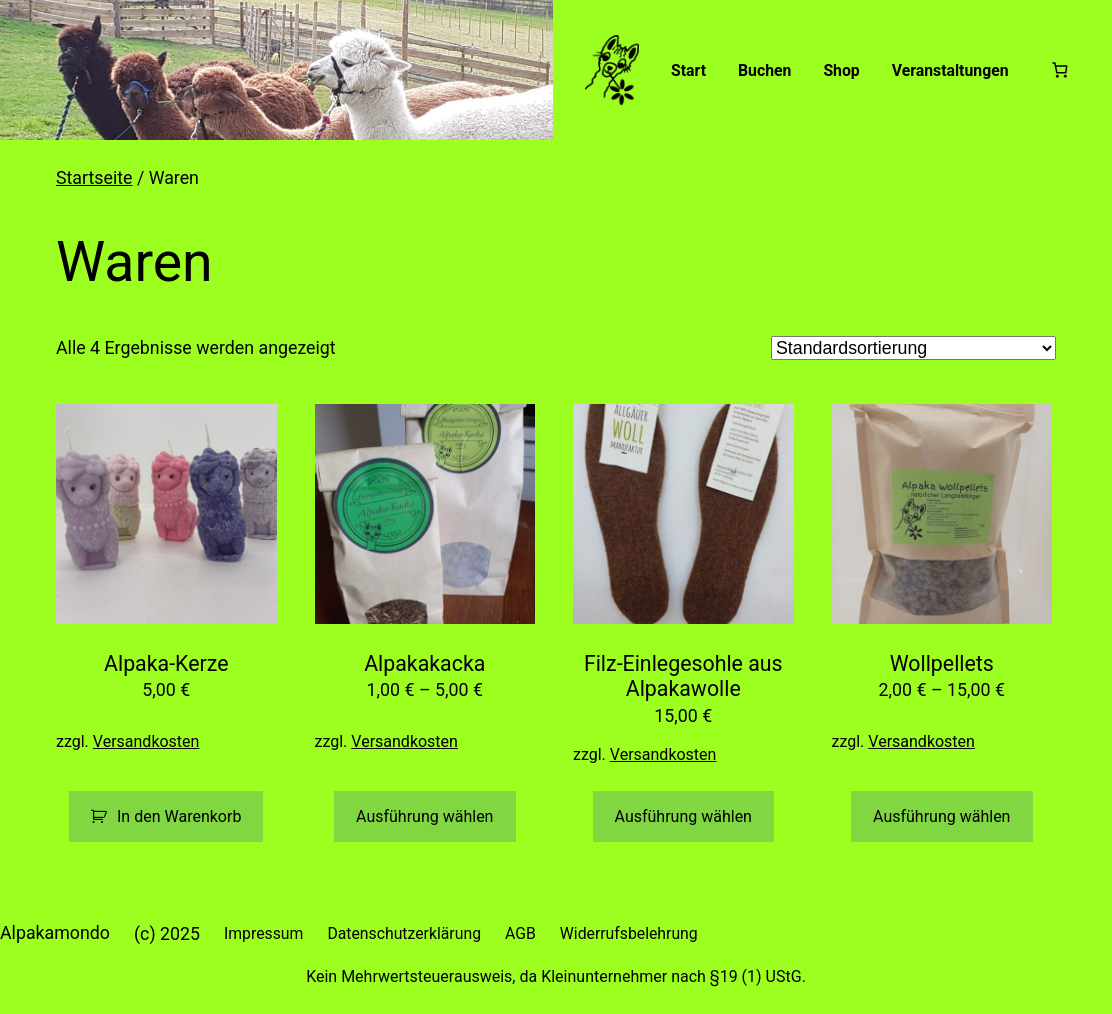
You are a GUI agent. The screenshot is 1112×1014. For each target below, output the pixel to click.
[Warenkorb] (1060, 69)
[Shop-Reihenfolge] (913, 348)
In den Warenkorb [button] (179, 816)
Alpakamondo (55, 932)
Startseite (94, 177)
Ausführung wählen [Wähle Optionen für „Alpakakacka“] (424, 816)
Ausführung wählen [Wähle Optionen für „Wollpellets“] (941, 816)
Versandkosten (146, 741)
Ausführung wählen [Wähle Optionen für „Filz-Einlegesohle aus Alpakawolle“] (683, 816)
